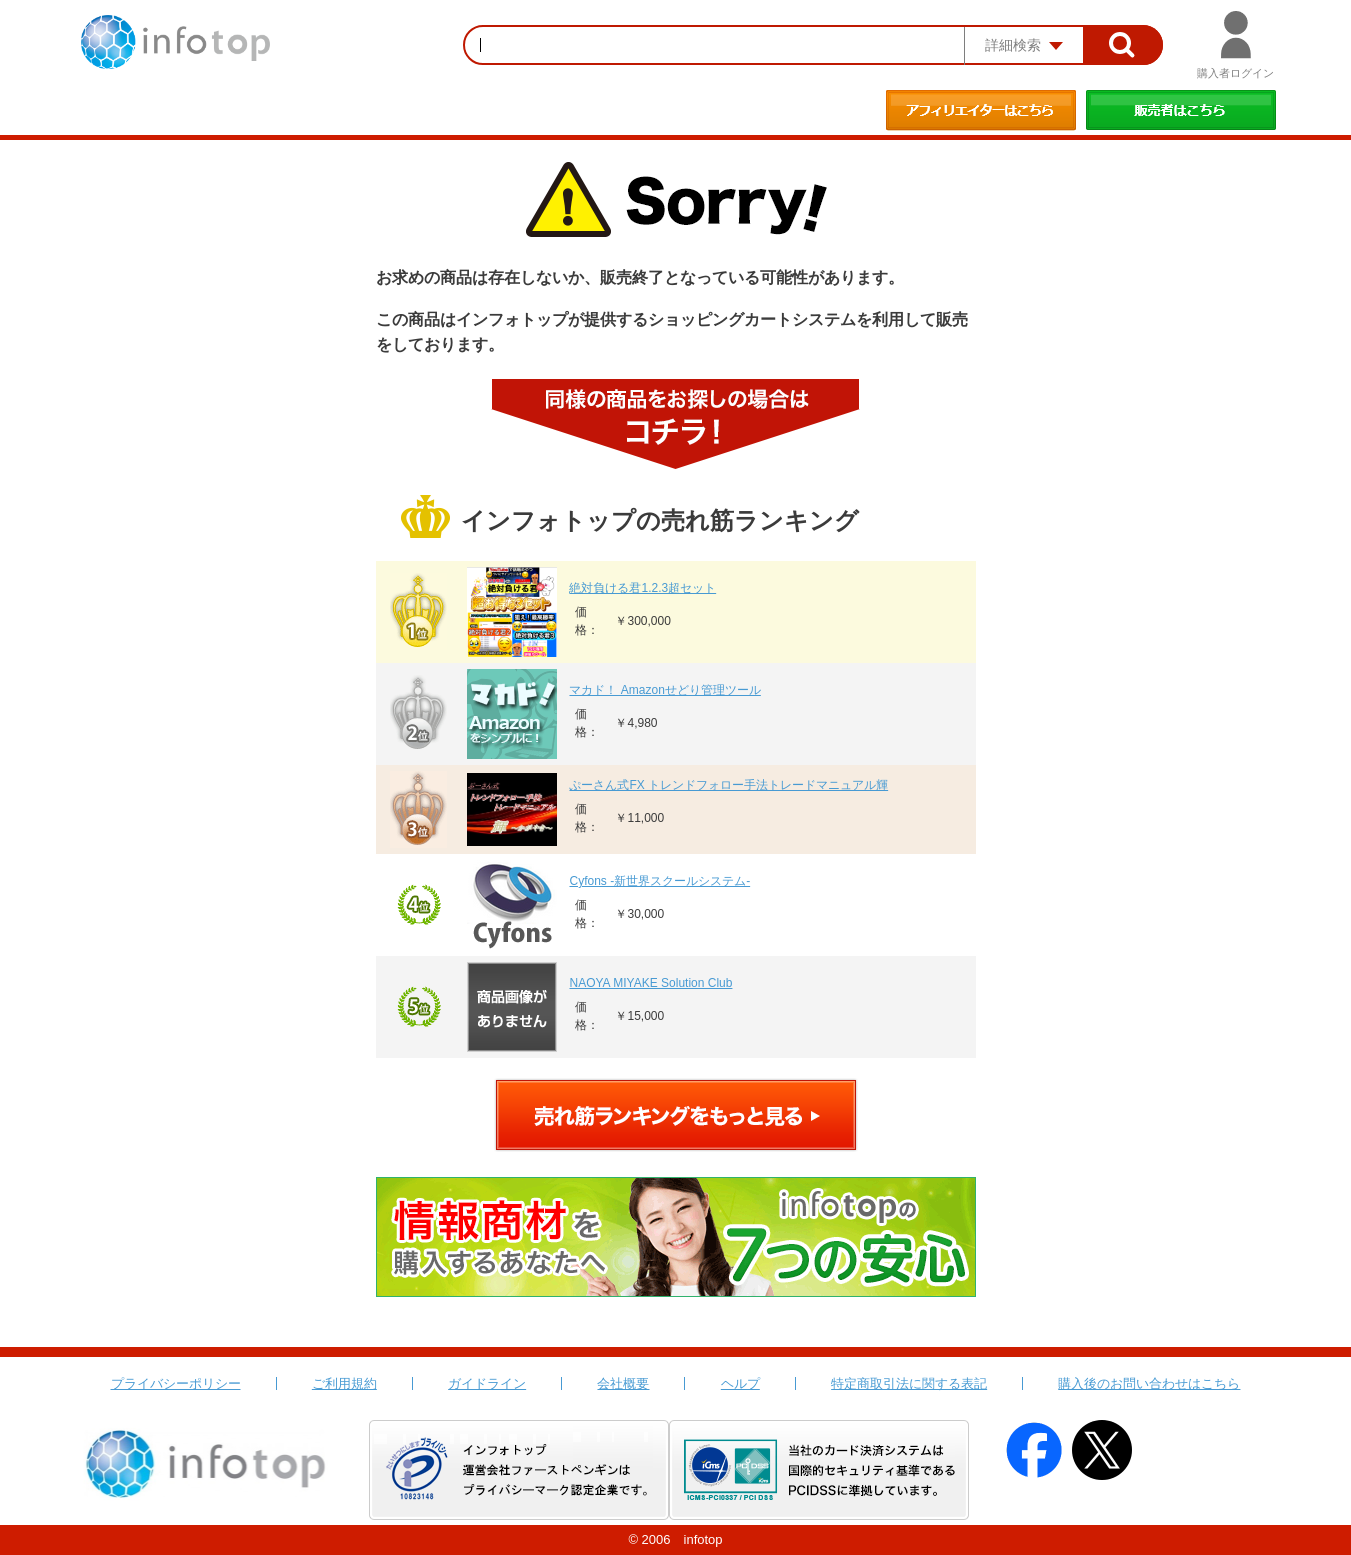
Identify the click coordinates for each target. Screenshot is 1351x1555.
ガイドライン (487, 1383)
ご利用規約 (344, 1383)
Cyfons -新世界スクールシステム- (659, 881)
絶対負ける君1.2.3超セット (642, 588)
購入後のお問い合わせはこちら (1149, 1383)
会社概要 (623, 1383)
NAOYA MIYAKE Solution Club (650, 983)
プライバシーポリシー (176, 1383)
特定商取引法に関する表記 (909, 1383)
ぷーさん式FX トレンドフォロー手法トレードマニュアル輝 (728, 785)
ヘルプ (740, 1383)
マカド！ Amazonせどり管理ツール (664, 690)
